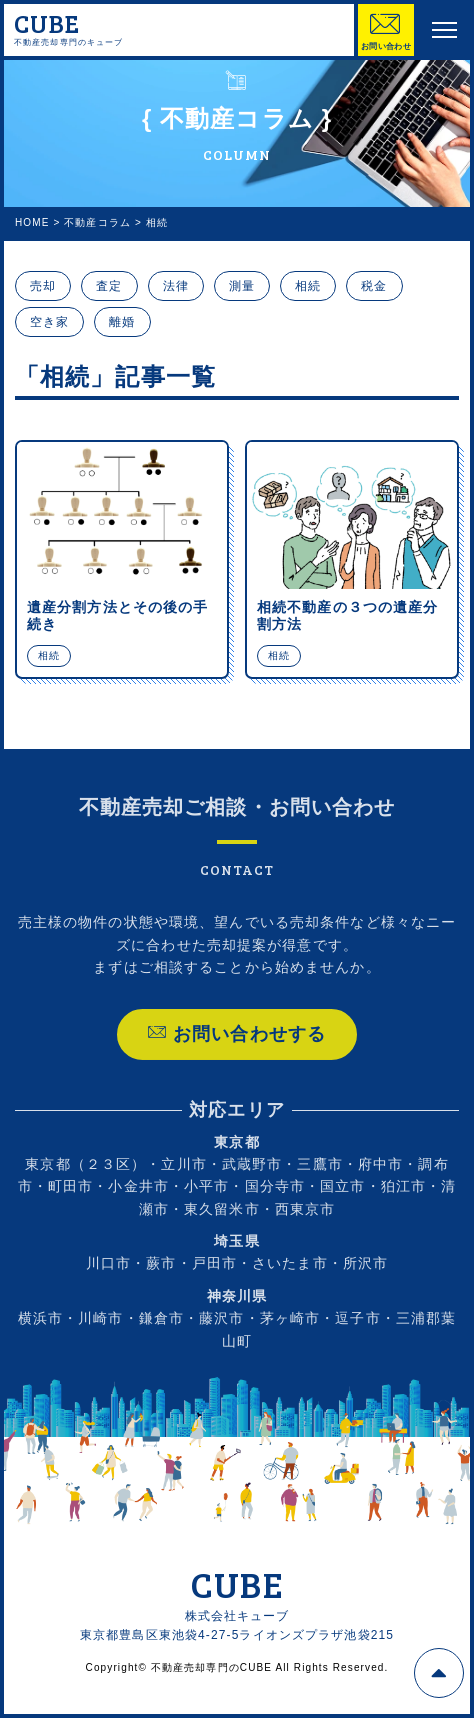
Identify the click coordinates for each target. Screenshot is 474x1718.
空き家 (49, 322)
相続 (308, 286)
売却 (43, 286)
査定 (109, 286)
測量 (242, 286)
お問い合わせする (237, 1054)
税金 (374, 286)
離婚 (122, 322)
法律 (176, 286)
